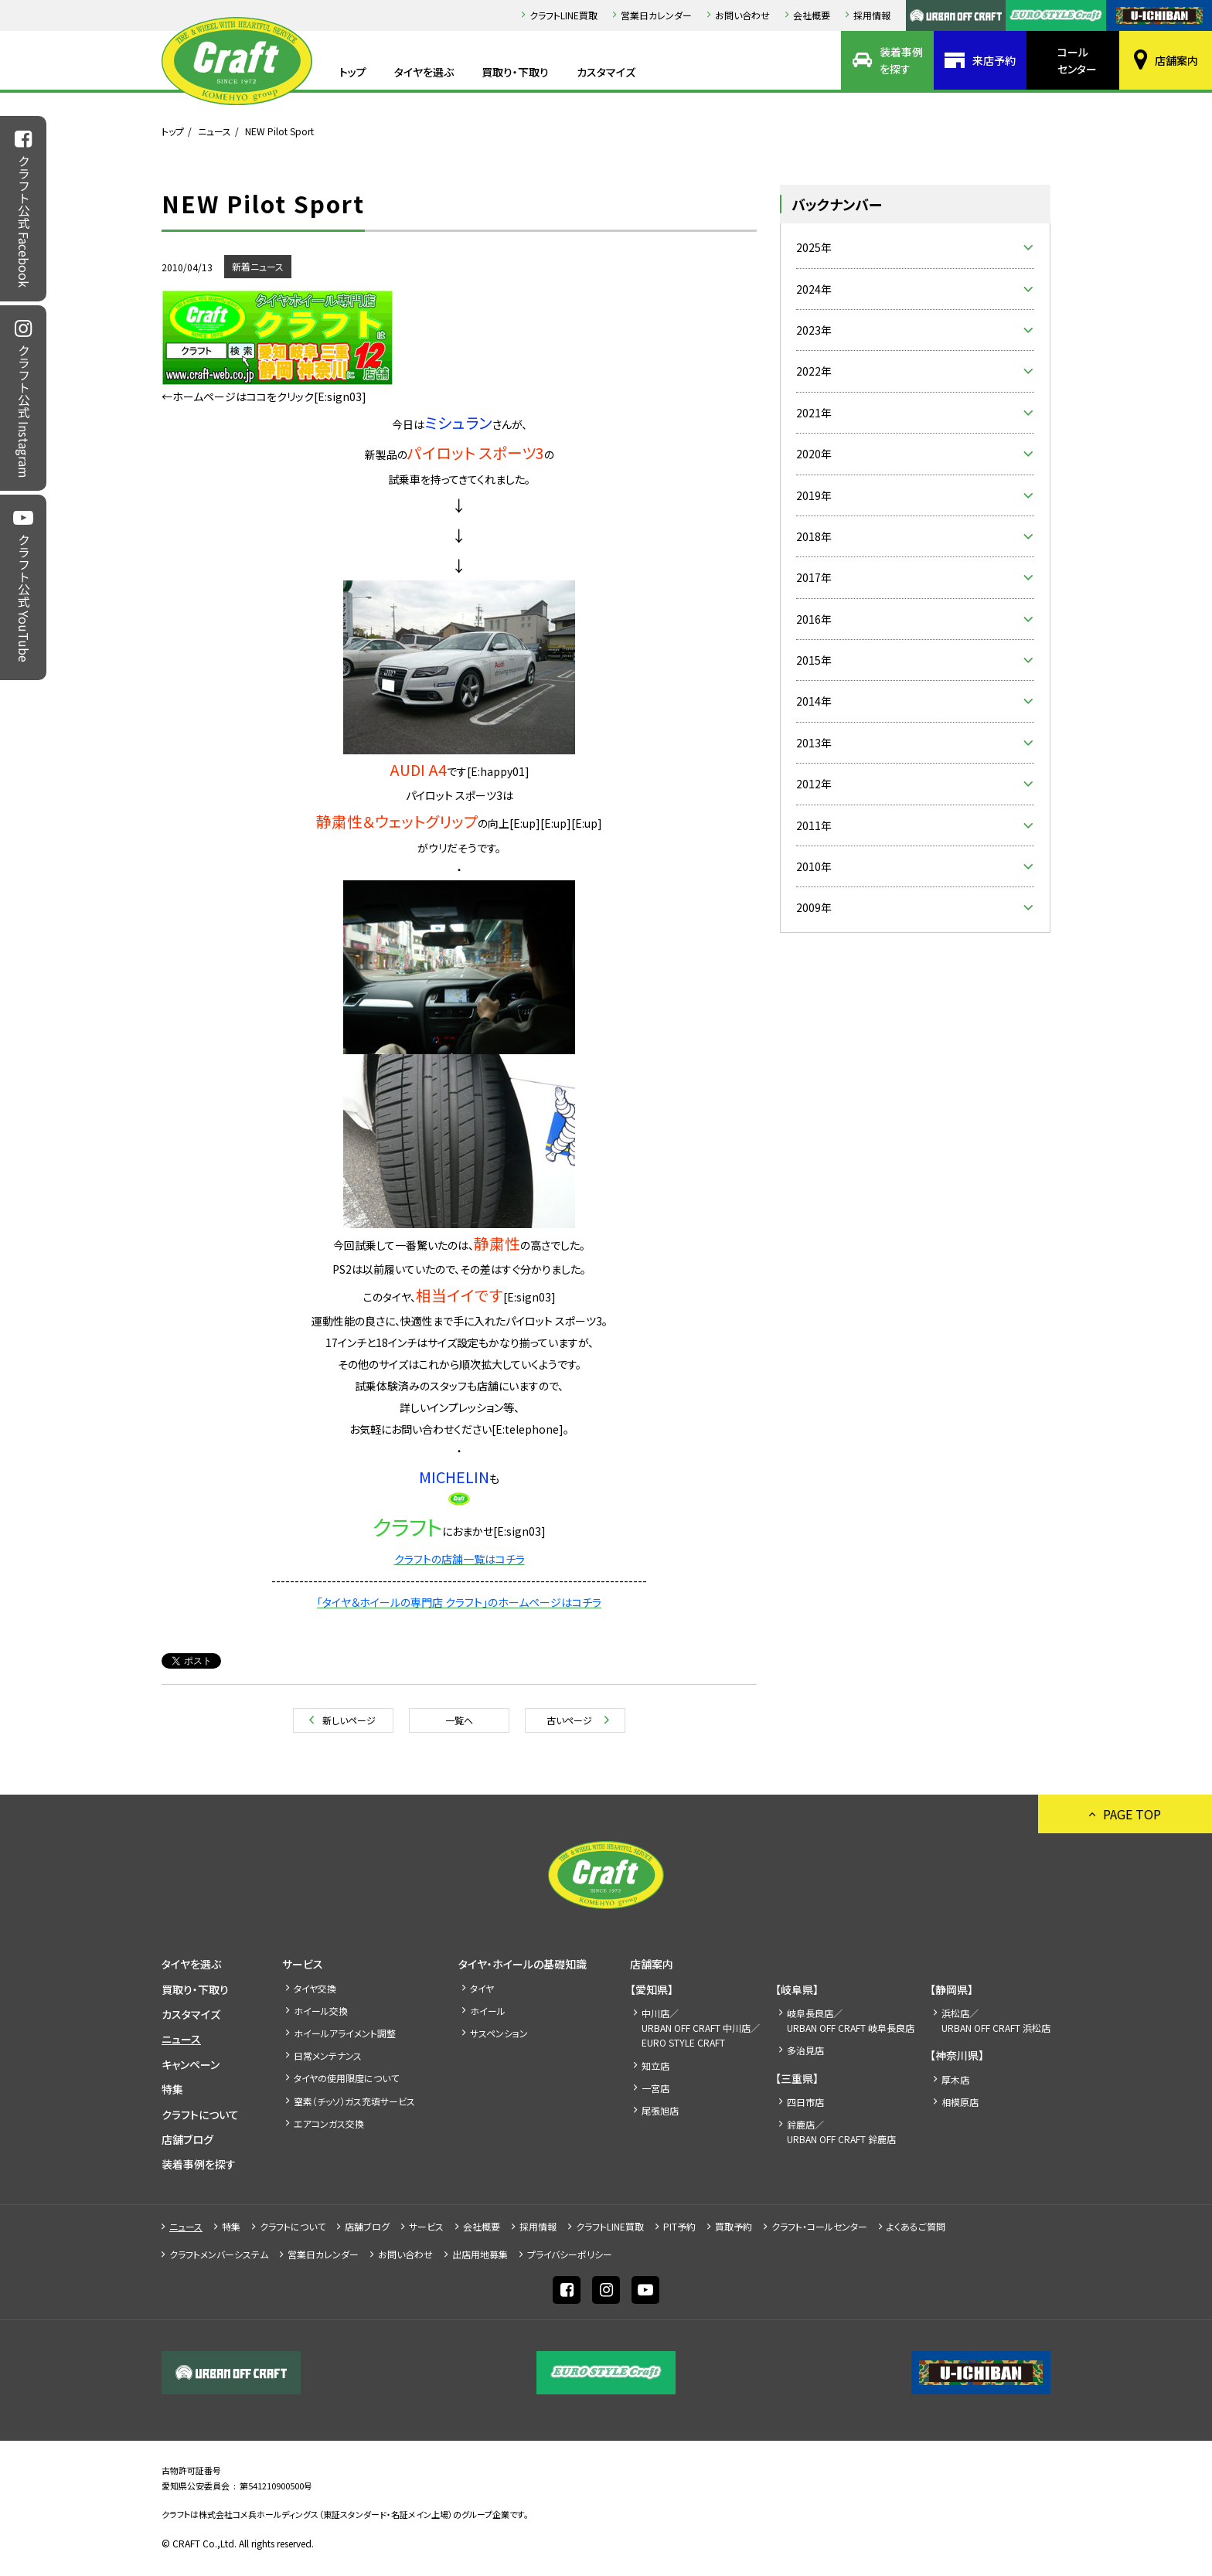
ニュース (214, 131)
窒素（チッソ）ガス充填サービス (354, 2101)
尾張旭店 (660, 2110)
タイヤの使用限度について (346, 2077)
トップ (352, 72)
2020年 (814, 453)
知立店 (655, 2065)
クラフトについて (200, 2114)
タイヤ (482, 1988)
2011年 (814, 825)
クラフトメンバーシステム (218, 2254)
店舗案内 (1176, 60)
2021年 (814, 412)
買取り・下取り (515, 72)
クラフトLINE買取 (563, 15)
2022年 (814, 371)
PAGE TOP (1132, 1814)
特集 (172, 2089)
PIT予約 (679, 2226)
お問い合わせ (742, 15)
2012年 (814, 783)
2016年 (814, 619)
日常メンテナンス (328, 2055)
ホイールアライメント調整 (345, 2033)
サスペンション (499, 2033)
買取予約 (733, 2226)
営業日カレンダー (656, 15)
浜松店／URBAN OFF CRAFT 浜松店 (995, 2020)
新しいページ (349, 1720)
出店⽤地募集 (480, 2254)
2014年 (814, 701)
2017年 (814, 577)
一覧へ (459, 1720)
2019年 (814, 495)
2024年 (814, 289)
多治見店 (805, 2050)
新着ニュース (258, 266)
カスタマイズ (606, 72)
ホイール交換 (321, 2010)
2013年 (814, 742)
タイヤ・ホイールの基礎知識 (522, 1964)
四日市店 (805, 2101)
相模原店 (960, 2101)
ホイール (488, 2010)
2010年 (814, 866)
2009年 (814, 907)
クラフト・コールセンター (819, 2226)
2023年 (814, 330)
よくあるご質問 (916, 2226)
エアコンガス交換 (329, 2123)
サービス (302, 1964)
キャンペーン (191, 2064)
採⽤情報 (871, 15)
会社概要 (811, 15)
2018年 (814, 536)
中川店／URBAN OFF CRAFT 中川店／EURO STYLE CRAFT (701, 2027)
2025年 (814, 247)
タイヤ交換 (315, 1988)
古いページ (569, 1720)
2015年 (814, 660)
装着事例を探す (901, 60)
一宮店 (655, 2087)
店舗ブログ (187, 2139)
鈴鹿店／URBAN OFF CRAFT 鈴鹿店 (841, 2132)
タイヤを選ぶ (424, 72)
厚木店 (955, 2079)
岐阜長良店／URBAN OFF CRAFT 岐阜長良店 (850, 2020)
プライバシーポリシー (569, 2254)
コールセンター (1077, 60)
